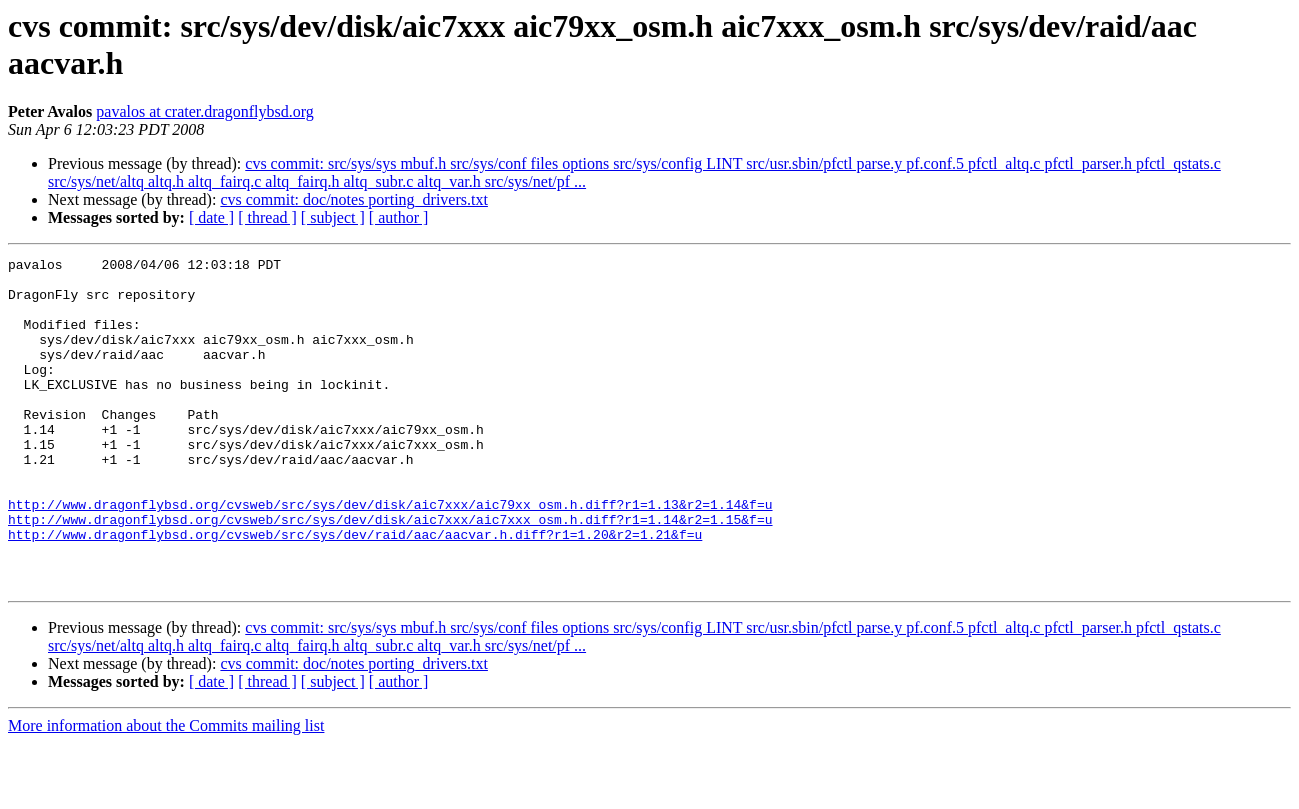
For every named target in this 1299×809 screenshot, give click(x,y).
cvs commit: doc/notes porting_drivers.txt (354, 199)
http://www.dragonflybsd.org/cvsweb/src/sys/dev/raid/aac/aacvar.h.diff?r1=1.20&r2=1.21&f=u (355, 591)
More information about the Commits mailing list (166, 791)
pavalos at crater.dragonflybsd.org (204, 111)
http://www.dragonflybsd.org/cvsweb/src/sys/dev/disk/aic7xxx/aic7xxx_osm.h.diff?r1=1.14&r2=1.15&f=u (390, 573)
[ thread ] (267, 217)
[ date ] (211, 217)
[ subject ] (333, 217)
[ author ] (399, 217)
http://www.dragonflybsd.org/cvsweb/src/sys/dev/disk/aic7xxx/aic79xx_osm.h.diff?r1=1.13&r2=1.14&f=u (390, 555)
